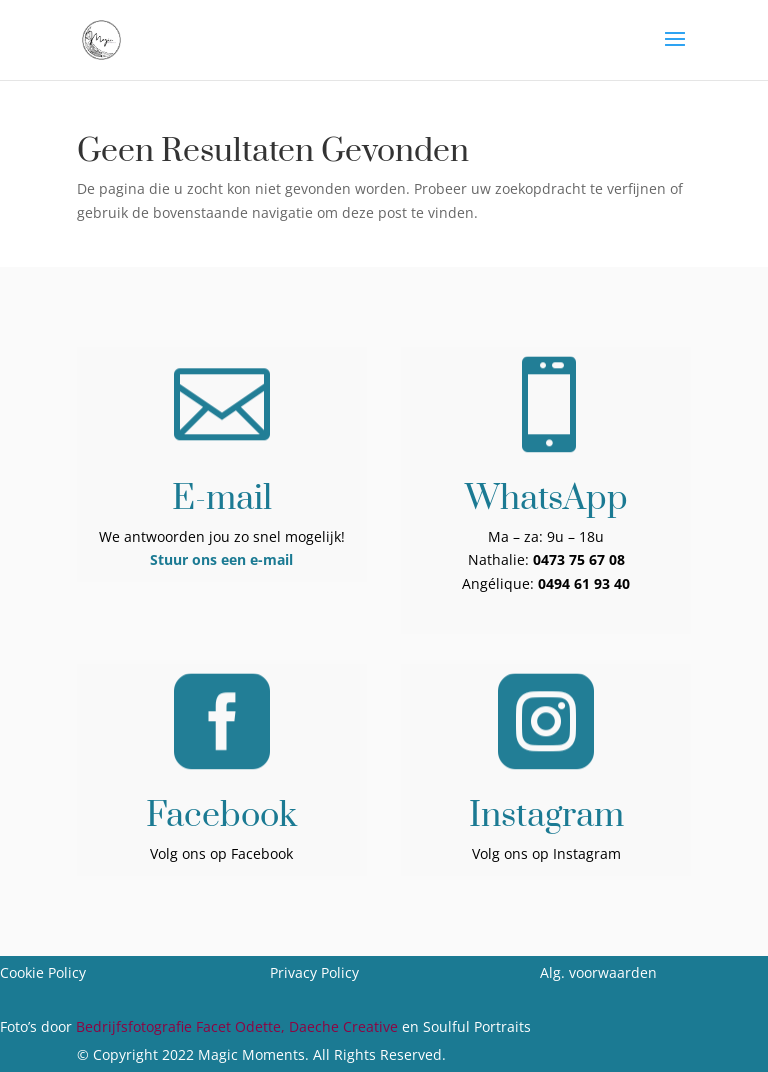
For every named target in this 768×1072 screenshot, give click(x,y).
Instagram (546, 816)
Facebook (221, 816)
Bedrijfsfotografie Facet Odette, (182, 1026)
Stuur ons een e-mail (221, 559)
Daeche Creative (343, 1026)
